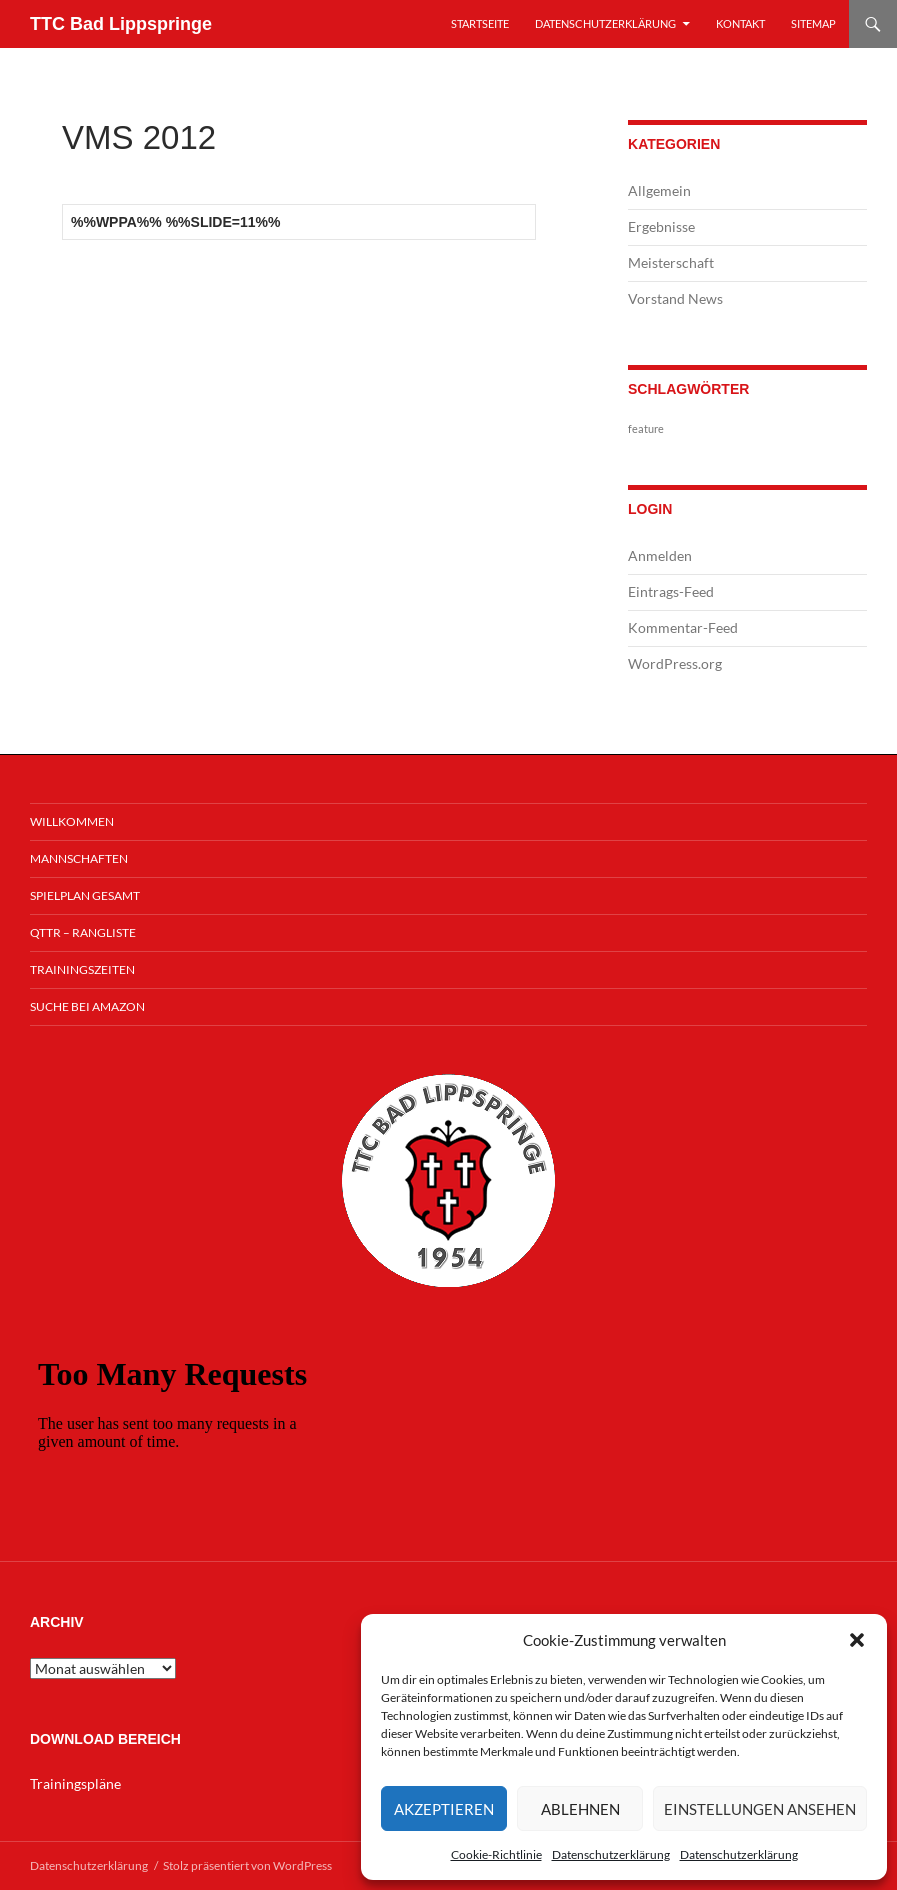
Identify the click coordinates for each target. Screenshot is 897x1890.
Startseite (480, 23)
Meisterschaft (671, 262)
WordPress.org (675, 663)
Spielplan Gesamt (85, 895)
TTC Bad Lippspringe (121, 24)
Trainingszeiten (82, 969)
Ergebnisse (661, 226)
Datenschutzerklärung (611, 1854)
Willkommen (72, 821)
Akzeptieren (444, 1809)
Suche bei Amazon (87, 1006)
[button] (857, 1640)
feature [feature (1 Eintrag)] (646, 428)
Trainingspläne (75, 1783)
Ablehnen (580, 1809)
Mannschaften (79, 858)
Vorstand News (675, 298)
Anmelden (660, 555)
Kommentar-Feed (683, 627)
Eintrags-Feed (671, 591)
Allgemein (659, 190)
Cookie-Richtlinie (496, 1854)
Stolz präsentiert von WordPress (247, 1865)
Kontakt (740, 23)
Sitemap (813, 23)
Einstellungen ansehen (760, 1809)
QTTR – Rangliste (83, 932)
